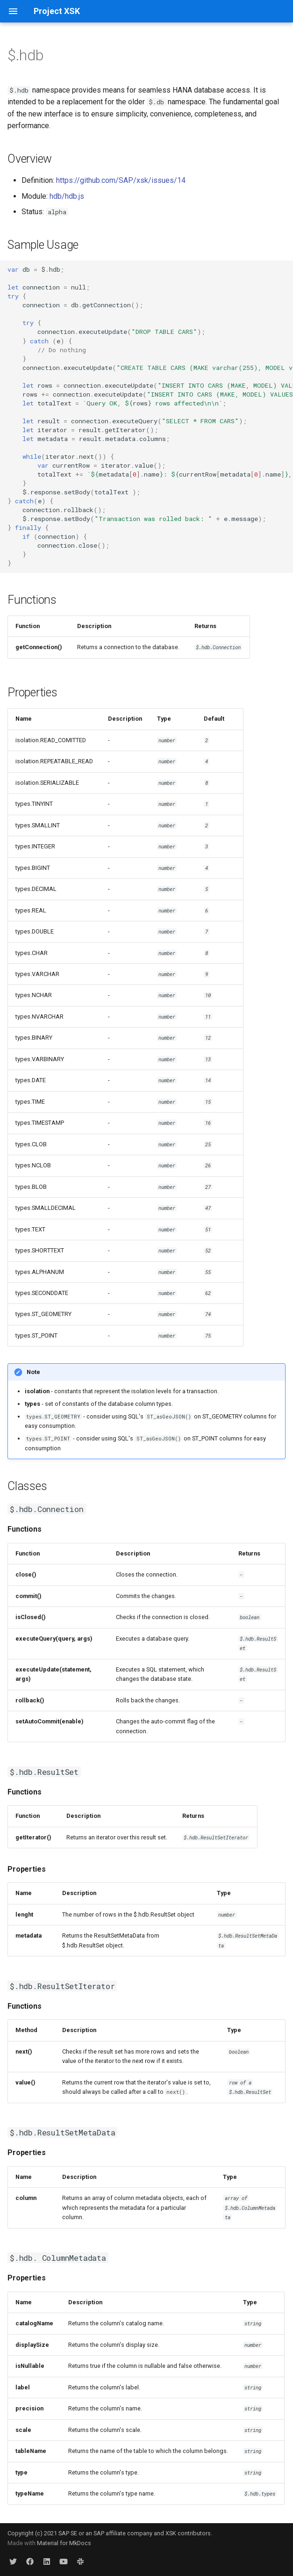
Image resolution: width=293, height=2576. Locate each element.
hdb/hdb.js (67, 196)
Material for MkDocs (64, 2543)
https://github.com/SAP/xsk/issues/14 (121, 180)
